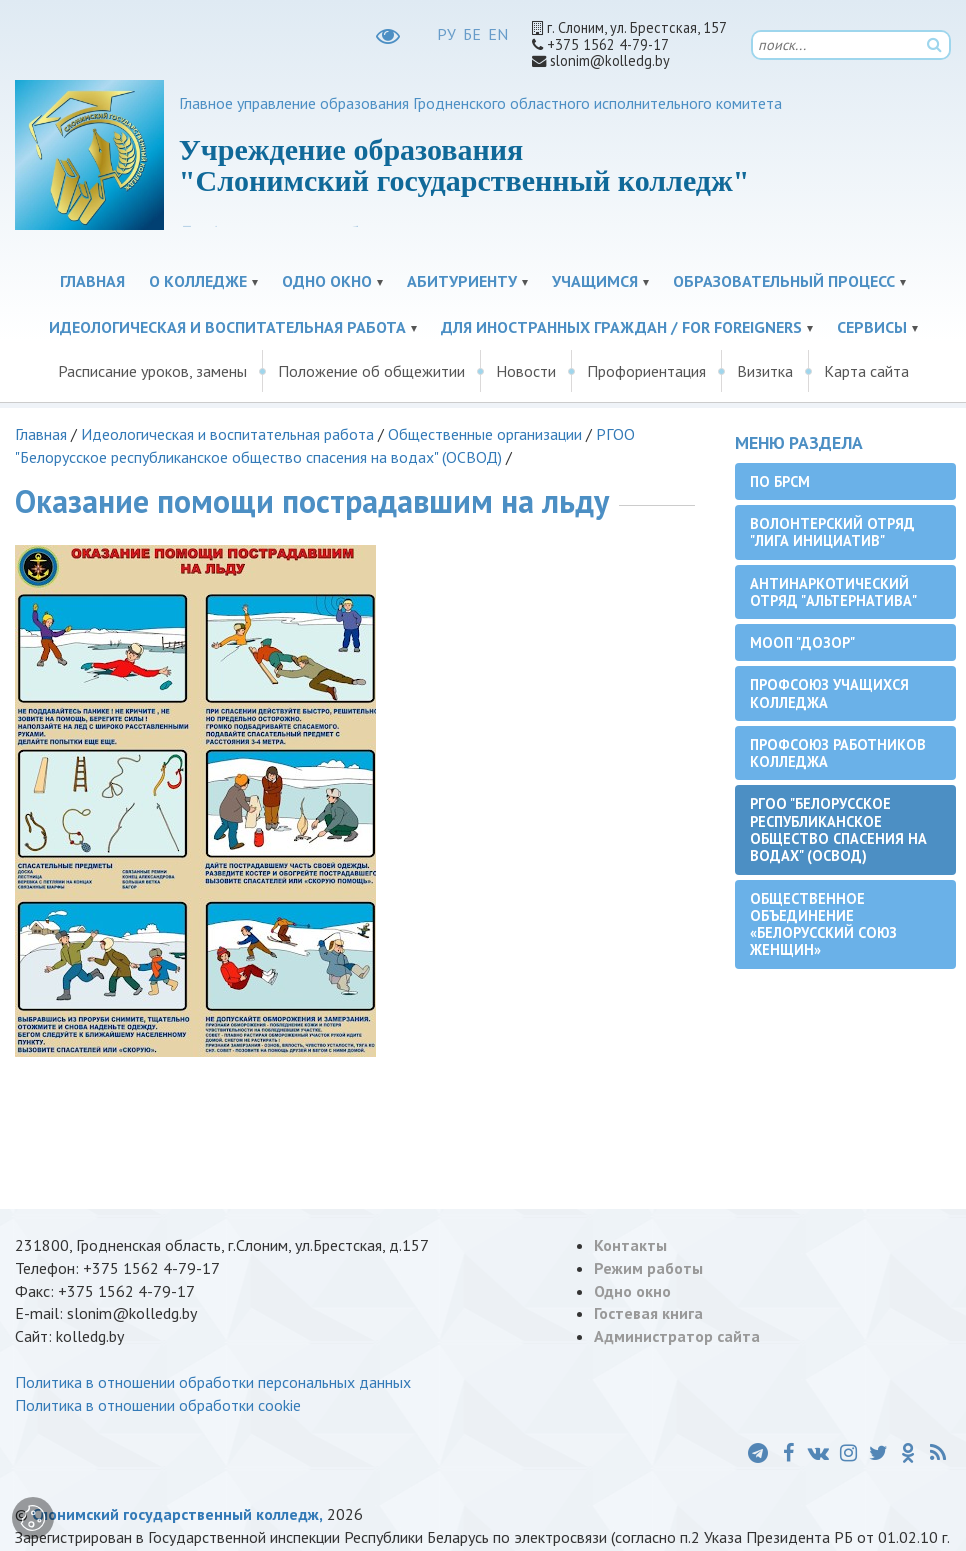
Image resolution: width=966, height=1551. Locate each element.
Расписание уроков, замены (152, 371)
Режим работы (648, 1268)
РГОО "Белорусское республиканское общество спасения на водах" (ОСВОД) (838, 829)
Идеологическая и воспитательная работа (227, 327)
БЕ (472, 34)
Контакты (630, 1245)
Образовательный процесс (784, 281)
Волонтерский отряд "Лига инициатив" (832, 532)
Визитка (765, 371)
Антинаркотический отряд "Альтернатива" (833, 592)
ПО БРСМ (780, 481)
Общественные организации (485, 434)
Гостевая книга (648, 1313)
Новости (526, 371)
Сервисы (872, 327)
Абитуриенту (462, 281)
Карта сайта (866, 371)
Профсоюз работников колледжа (838, 753)
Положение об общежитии (371, 371)
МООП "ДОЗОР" (802, 642)
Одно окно (327, 281)
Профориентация (646, 371)
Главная (92, 281)
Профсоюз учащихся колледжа (829, 693)
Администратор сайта (677, 1336)
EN (498, 34)
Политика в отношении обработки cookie (158, 1405)
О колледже (198, 281)
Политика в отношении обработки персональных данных (213, 1382)
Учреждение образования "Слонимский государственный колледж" (464, 165)
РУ (446, 34)
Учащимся (595, 281)
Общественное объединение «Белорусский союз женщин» (823, 924)
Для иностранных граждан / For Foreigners (621, 327)
